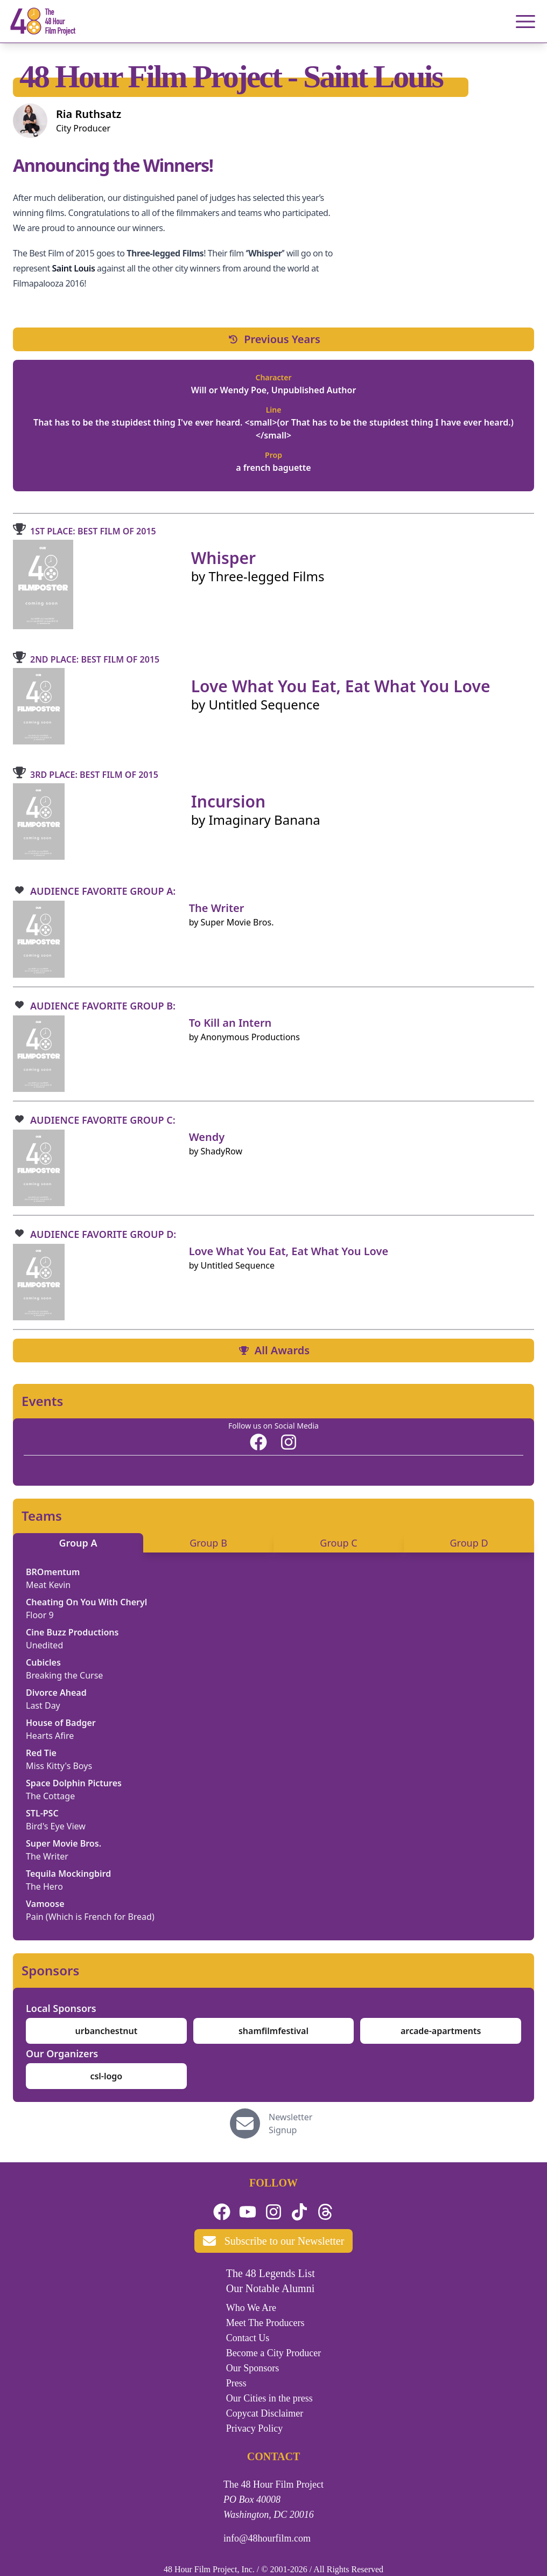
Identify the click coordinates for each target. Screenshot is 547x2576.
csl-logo (106, 2076)
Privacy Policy (254, 2428)
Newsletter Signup (290, 2123)
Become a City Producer (273, 2353)
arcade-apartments (441, 2031)
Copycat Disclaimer (264, 2413)
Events (42, 1401)
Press (236, 2383)
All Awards (273, 1350)
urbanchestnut (106, 2031)
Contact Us (248, 2338)
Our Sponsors (252, 2368)
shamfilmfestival (273, 2031)
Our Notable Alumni (270, 2288)
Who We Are (251, 2307)
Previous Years (273, 339)
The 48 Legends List (270, 2273)
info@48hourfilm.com (267, 2538)
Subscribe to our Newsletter (274, 2240)
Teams (42, 1515)
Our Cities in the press (269, 2398)
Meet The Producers (265, 2322)
